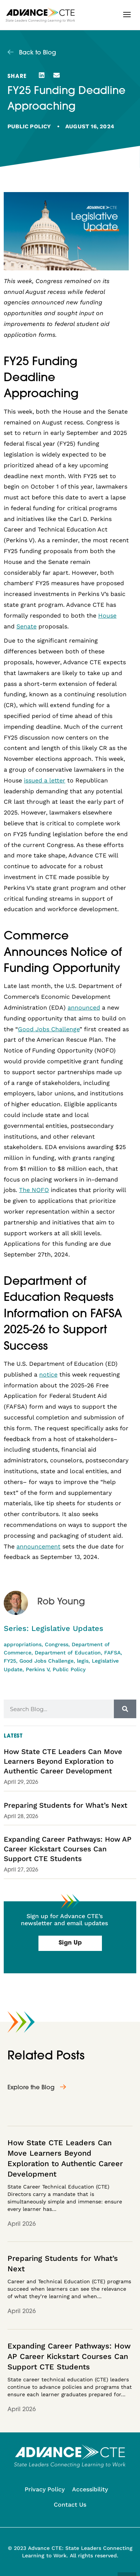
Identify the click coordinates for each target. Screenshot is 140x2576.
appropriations (22, 1644)
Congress (56, 1644)
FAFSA (112, 1653)
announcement (38, 1546)
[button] (127, 14)
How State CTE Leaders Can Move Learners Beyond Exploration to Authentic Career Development (63, 1761)
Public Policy (29, 126)
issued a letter (44, 780)
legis (82, 1661)
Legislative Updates (67, 1628)
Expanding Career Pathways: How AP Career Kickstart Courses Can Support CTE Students (67, 1849)
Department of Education (68, 1653)
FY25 (10, 1661)
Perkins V (37, 1669)
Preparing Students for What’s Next (65, 1805)
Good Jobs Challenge (46, 1661)
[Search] (125, 1709)
